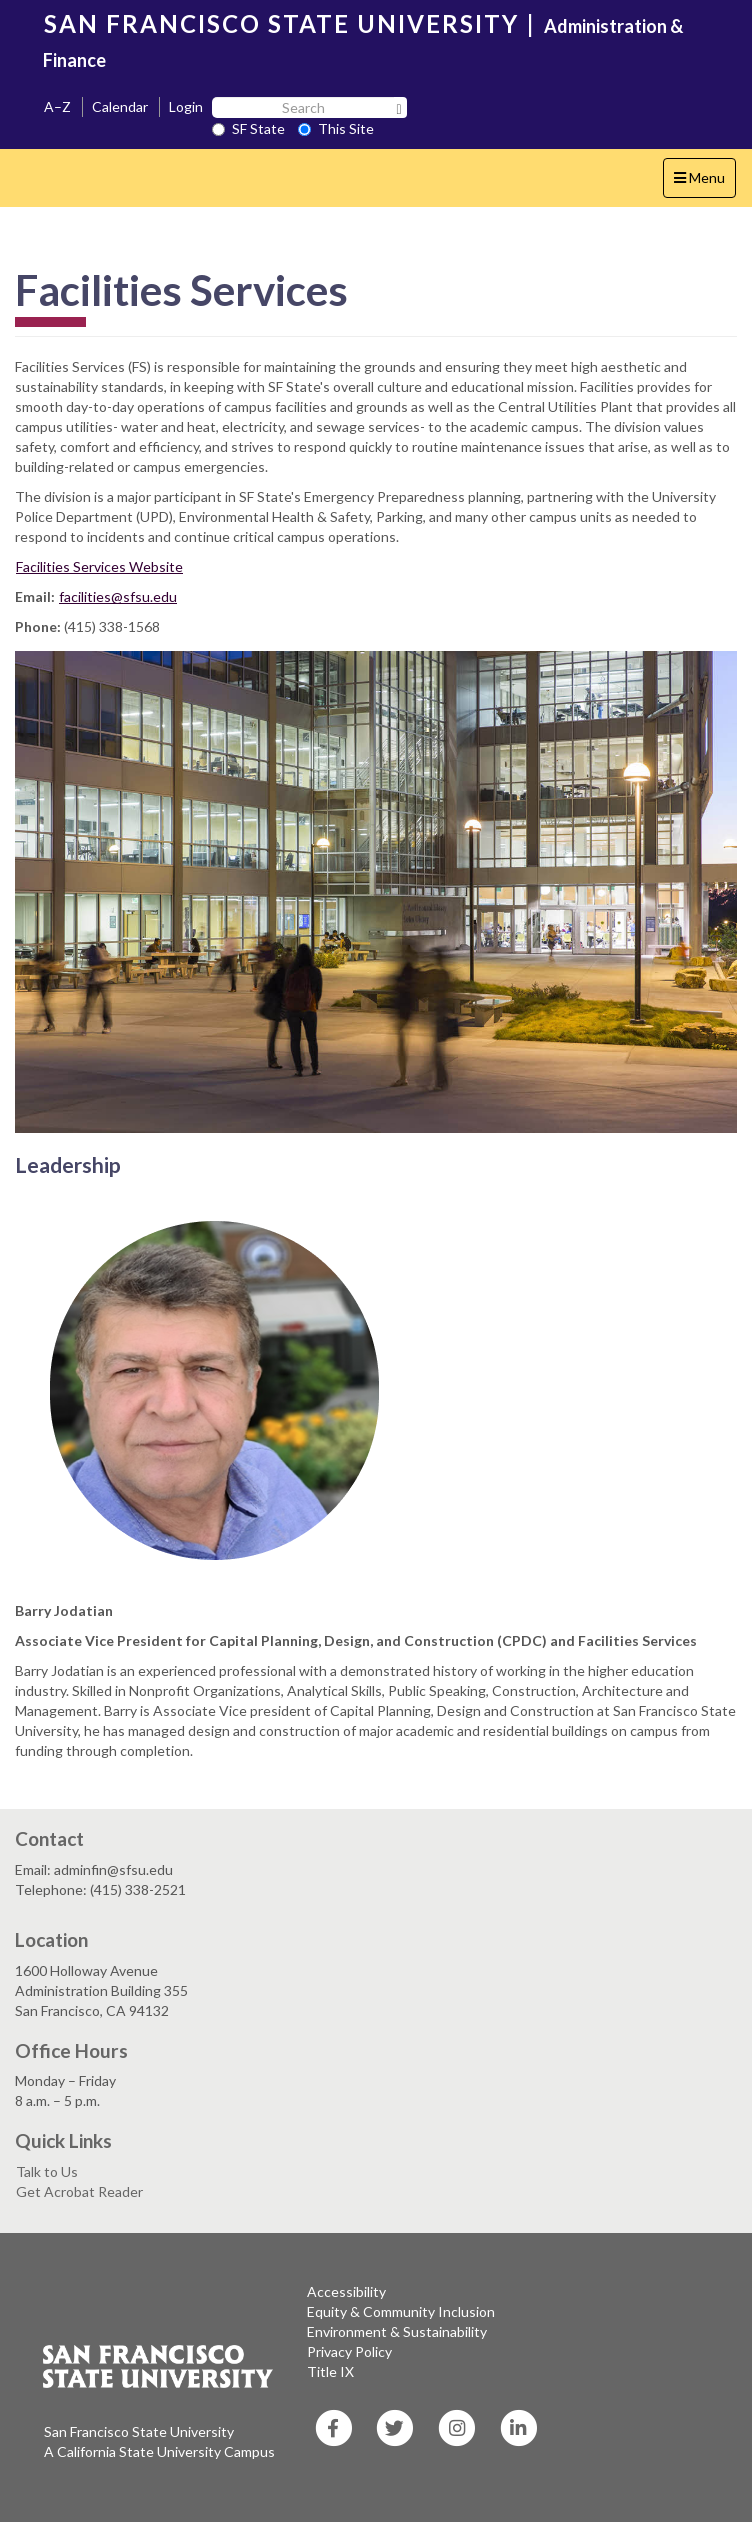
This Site (336, 128)
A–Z (57, 106)
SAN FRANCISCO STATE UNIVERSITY (281, 23)
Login (186, 106)
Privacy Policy (349, 2351)
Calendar (120, 106)
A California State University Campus (159, 2451)
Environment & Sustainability (397, 2331)
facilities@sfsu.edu (118, 596)
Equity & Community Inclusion (401, 2311)
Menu (704, 182)
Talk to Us (47, 2171)
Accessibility (346, 2291)
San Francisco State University (139, 2431)
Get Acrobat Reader (79, 2191)
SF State (248, 128)
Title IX (330, 2371)
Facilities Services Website (99, 566)
